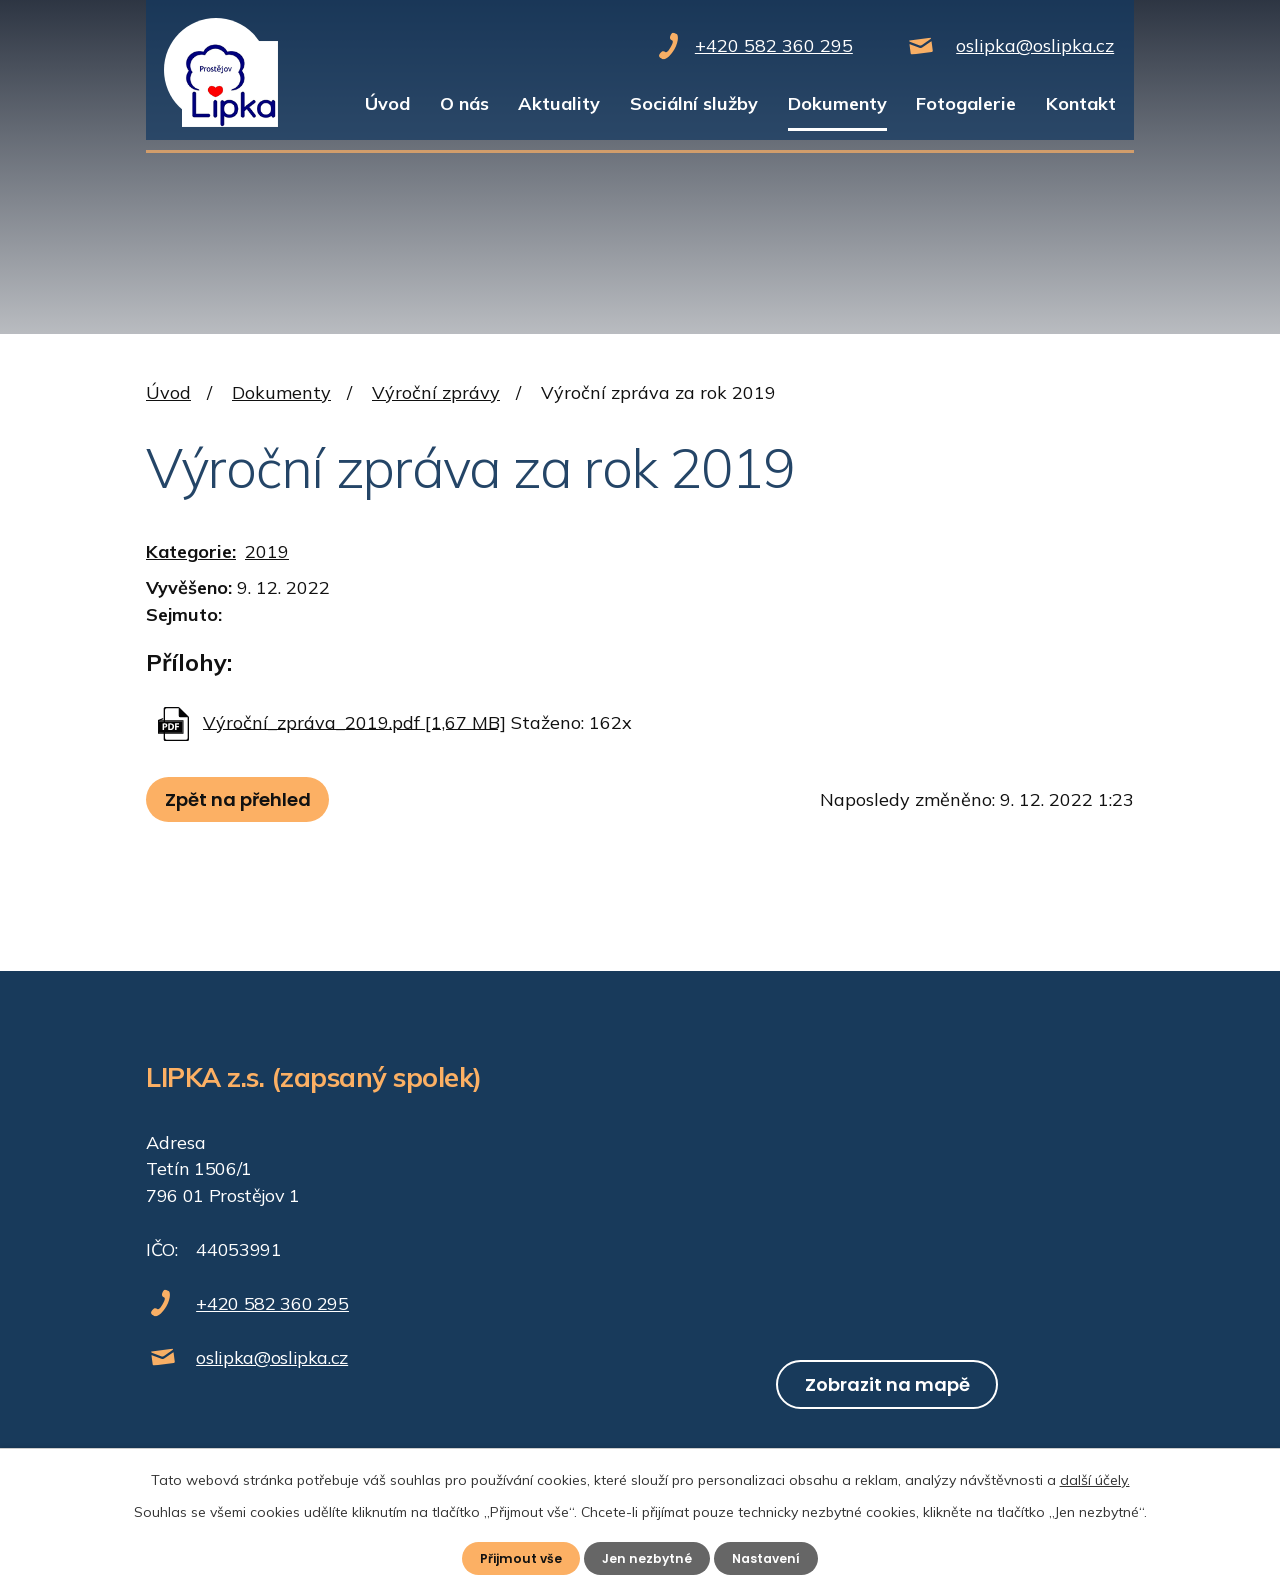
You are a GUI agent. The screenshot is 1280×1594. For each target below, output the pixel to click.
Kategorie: (191, 551)
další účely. (1095, 1477)
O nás (464, 103)
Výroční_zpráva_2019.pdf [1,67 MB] (354, 721)
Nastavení (774, 1557)
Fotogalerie (966, 103)
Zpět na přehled (246, 799)
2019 (267, 551)
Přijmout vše (513, 1557)
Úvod (387, 103)
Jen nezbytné (648, 1557)
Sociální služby (694, 103)
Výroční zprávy (436, 392)
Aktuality (559, 103)
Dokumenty (837, 103)
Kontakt (1081, 103)
